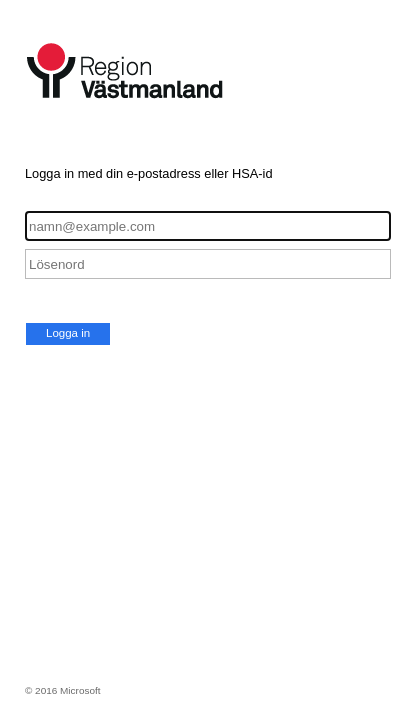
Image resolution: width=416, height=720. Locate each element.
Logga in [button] (68, 333)
